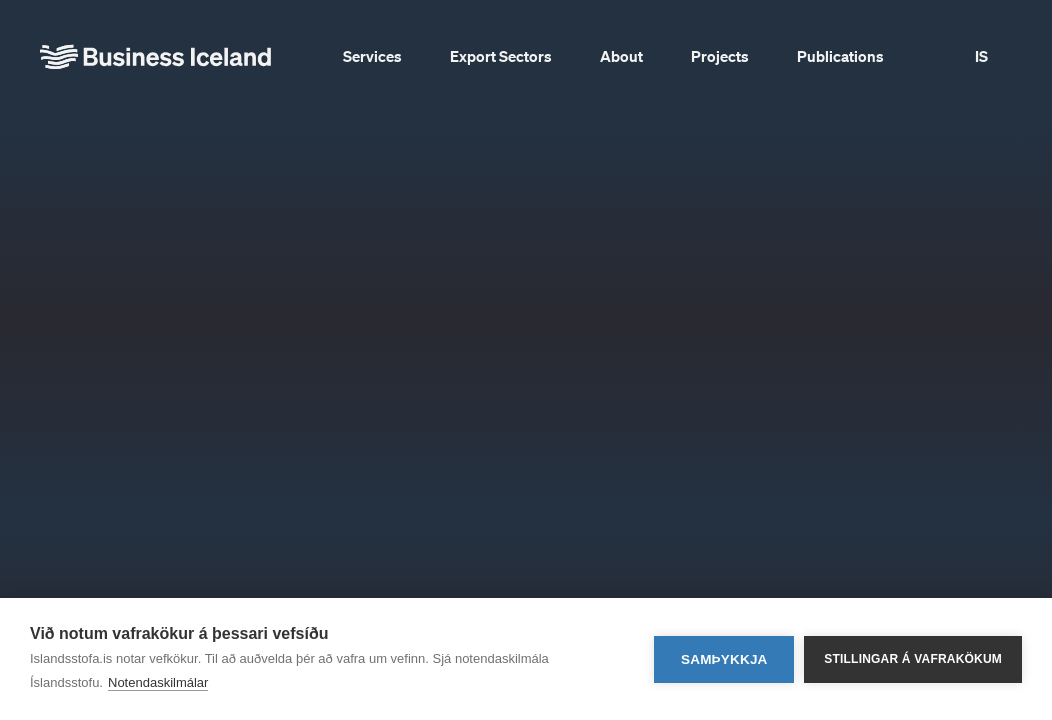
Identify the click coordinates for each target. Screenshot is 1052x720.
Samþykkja (724, 659)
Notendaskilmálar (158, 682)
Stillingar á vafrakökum (913, 659)
